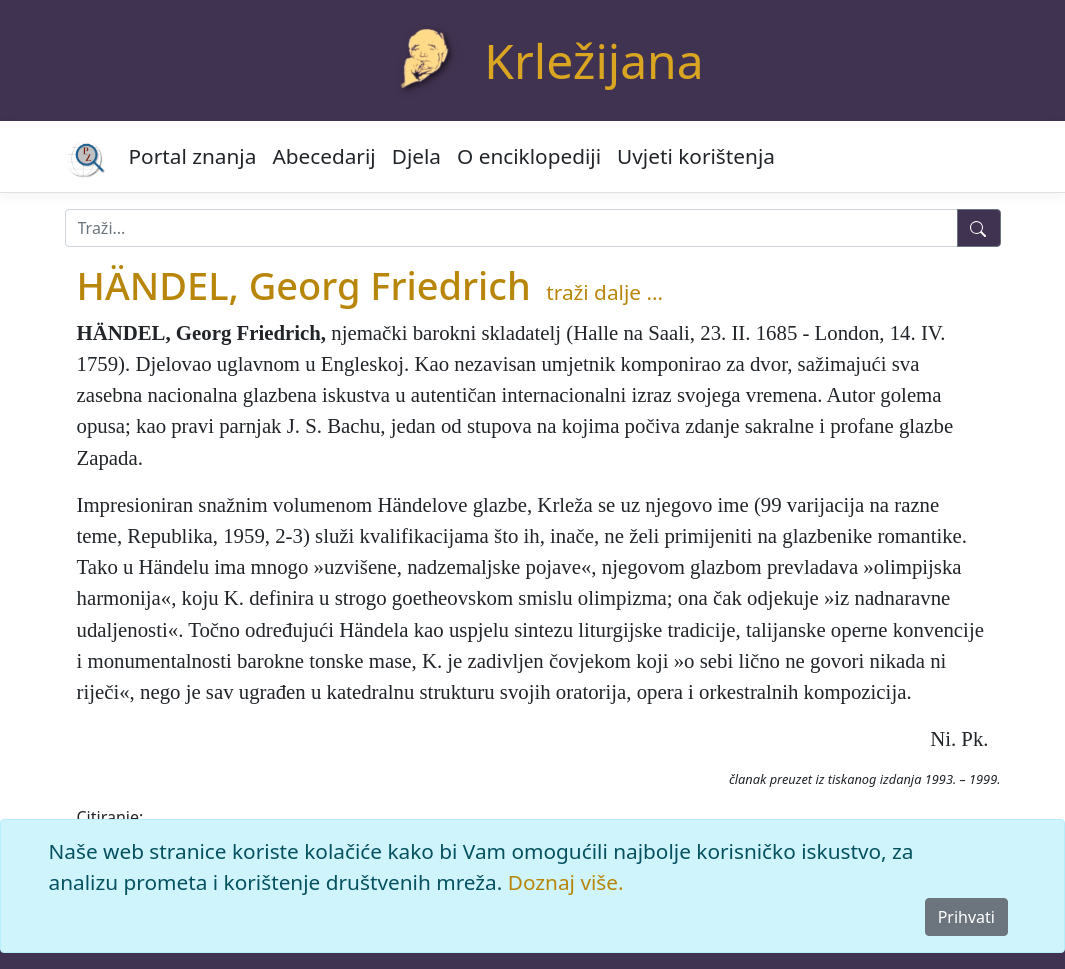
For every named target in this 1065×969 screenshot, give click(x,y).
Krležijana (593, 60)
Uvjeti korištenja (696, 156)
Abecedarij (323, 156)
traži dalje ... (604, 292)
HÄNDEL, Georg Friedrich (304, 285)
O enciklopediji (529, 156)
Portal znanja (193, 156)
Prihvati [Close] (966, 917)
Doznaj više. (566, 882)
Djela (416, 156)
